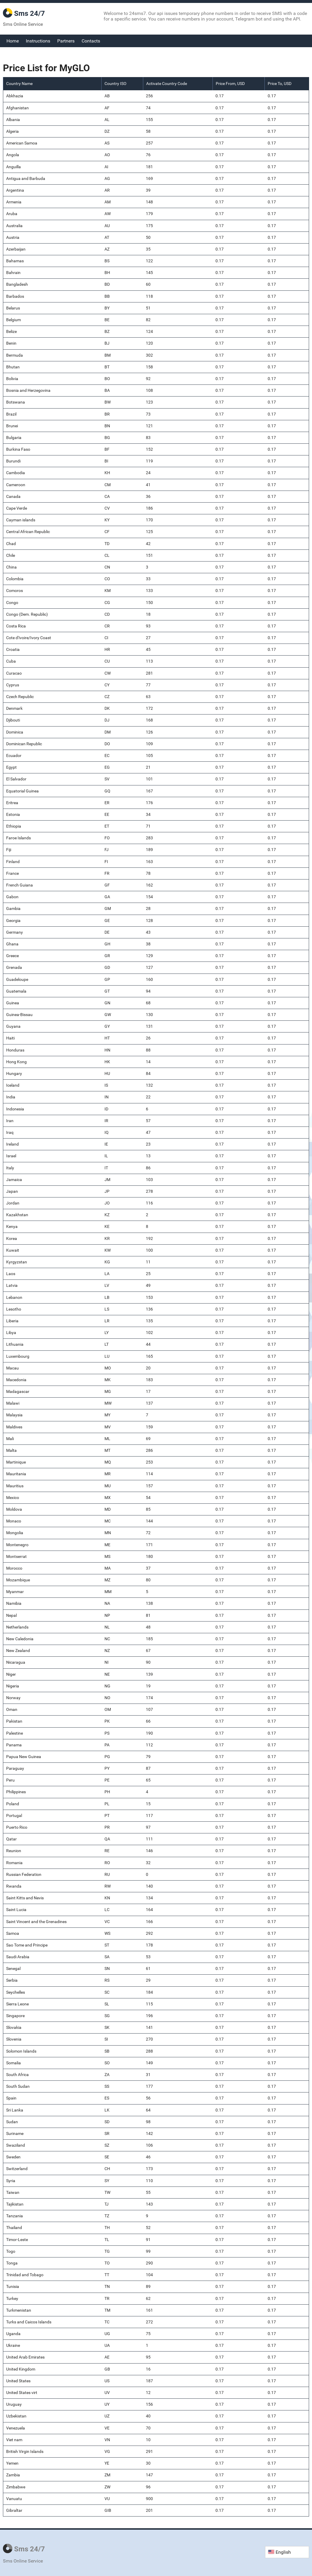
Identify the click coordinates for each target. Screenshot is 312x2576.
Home (12, 41)
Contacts (91, 41)
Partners (66, 41)
